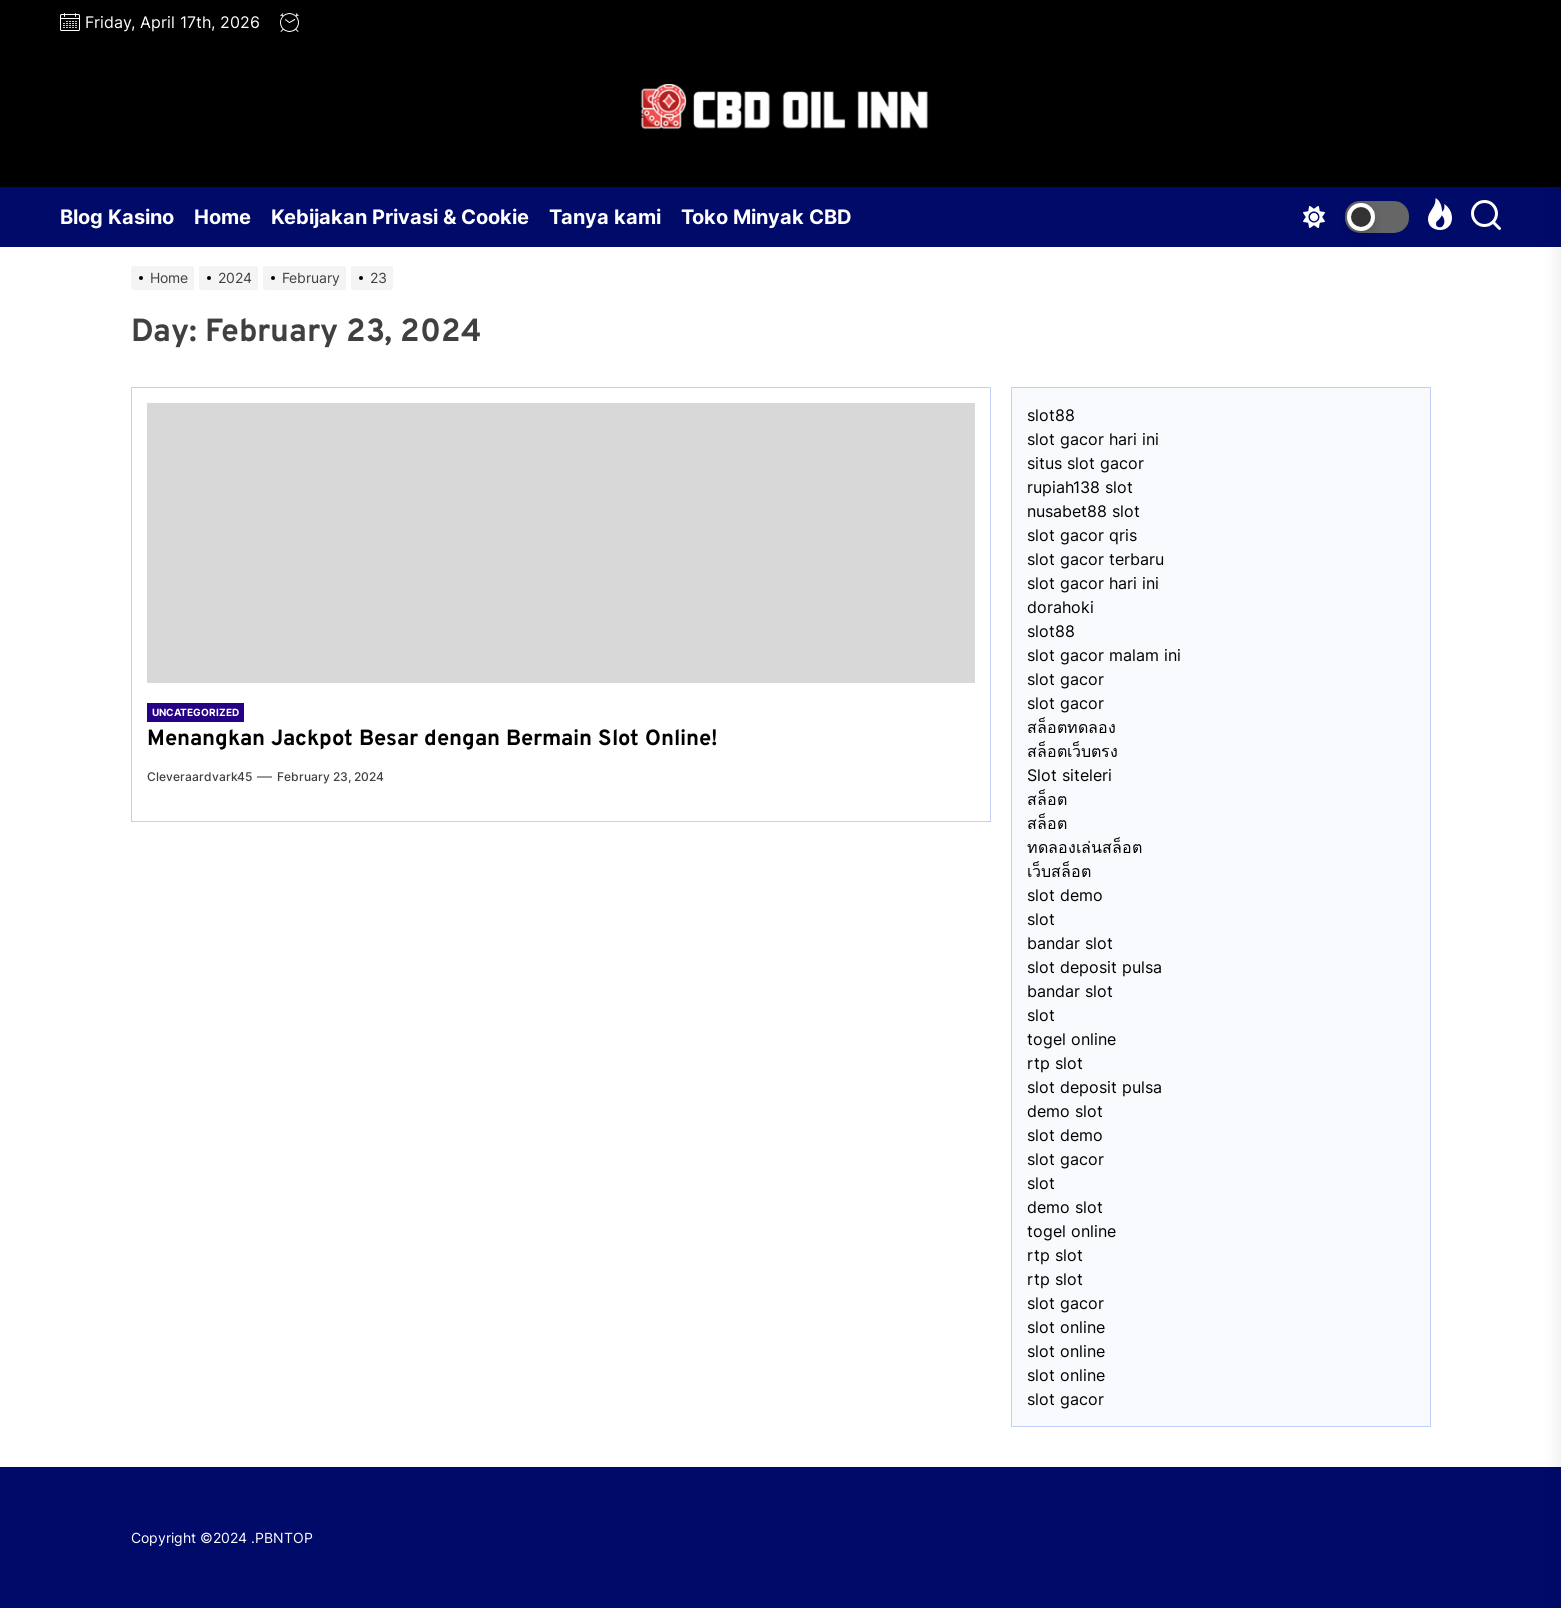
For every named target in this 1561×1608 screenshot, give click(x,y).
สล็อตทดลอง (1071, 727)
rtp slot (1055, 1063)
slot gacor (1065, 679)
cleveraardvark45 (199, 776)
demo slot (1065, 1111)
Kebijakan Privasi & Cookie (400, 217)
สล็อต (1047, 799)
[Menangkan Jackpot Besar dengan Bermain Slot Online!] (561, 543)
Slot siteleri (1069, 775)
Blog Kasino (117, 217)
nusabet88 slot (1083, 511)
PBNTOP (284, 1537)
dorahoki (1060, 607)
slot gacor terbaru (1095, 559)
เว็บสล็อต (1059, 871)
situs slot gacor (1085, 463)
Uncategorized (195, 712)
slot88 (1051, 415)
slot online (1066, 1327)
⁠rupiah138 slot (1080, 487)
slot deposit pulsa (1094, 967)
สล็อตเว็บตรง (1072, 751)
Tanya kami (605, 217)
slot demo (1065, 895)
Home (222, 217)
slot (1041, 919)
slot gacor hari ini (1093, 439)
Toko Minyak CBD (766, 217)
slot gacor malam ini (1104, 655)
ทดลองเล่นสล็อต (1084, 847)
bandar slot (1070, 943)
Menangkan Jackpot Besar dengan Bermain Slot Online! (432, 739)
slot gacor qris (1082, 535)
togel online (1071, 1039)
